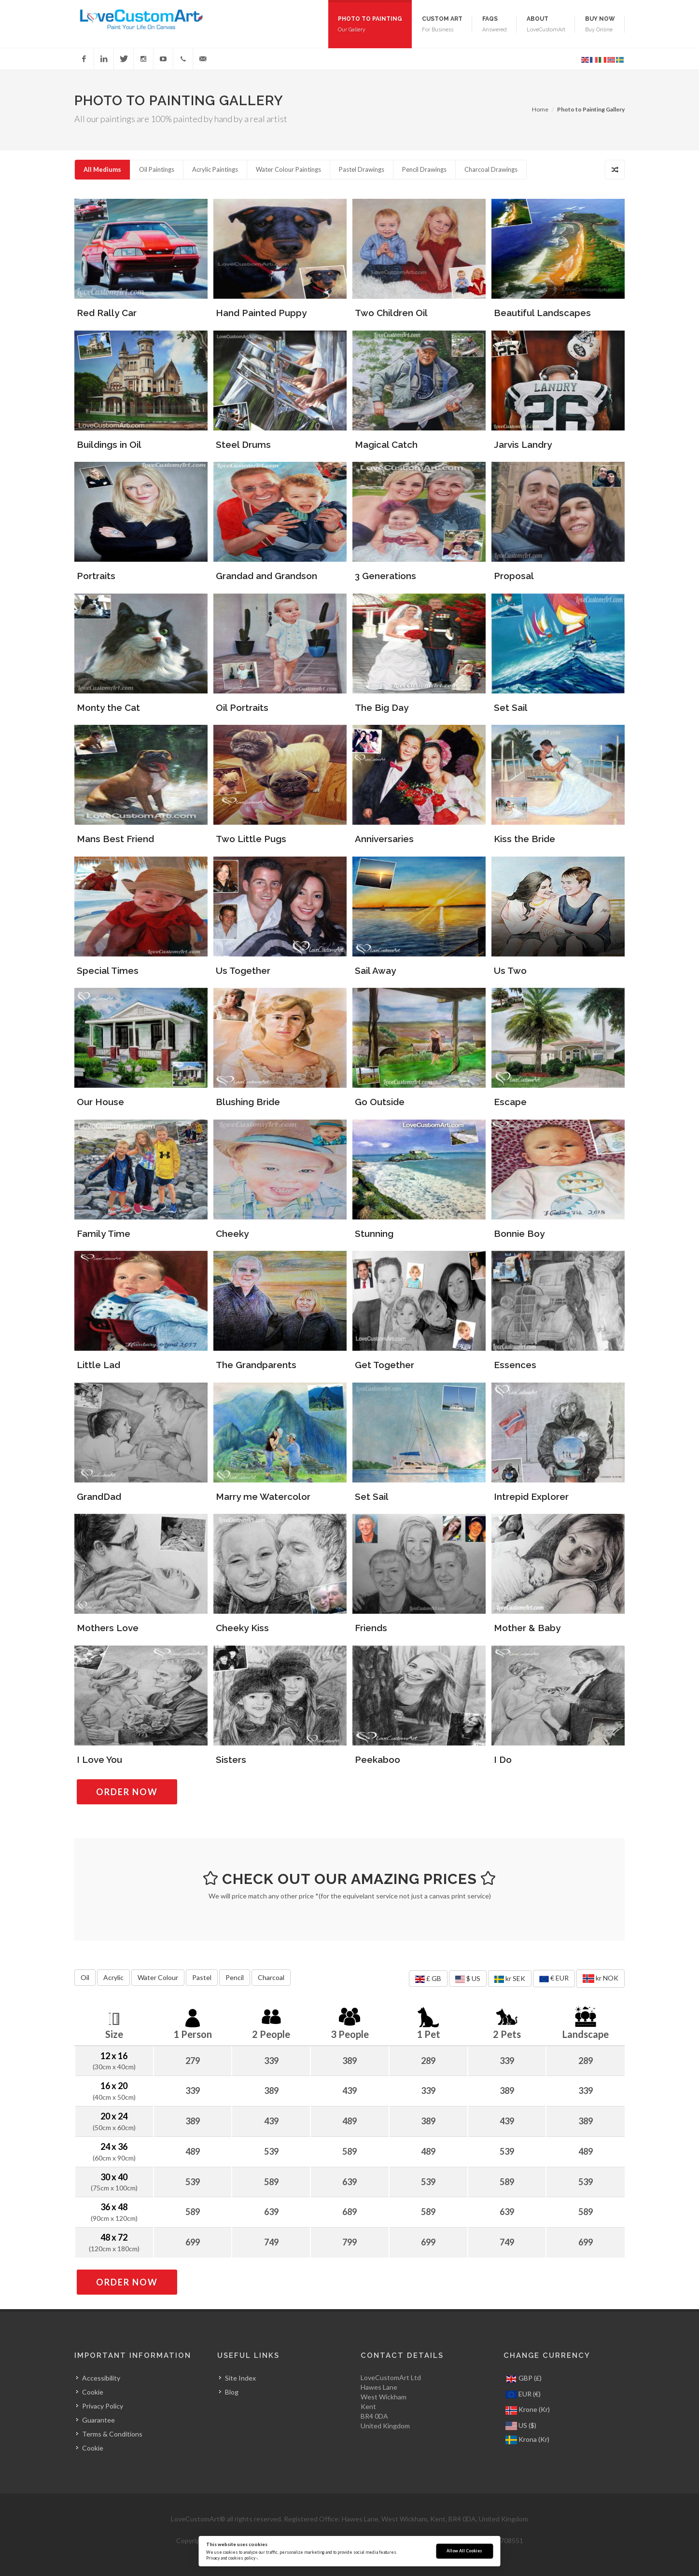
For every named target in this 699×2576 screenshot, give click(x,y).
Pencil (234, 1977)
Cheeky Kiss (242, 1627)
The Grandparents (256, 1364)
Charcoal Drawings (490, 169)
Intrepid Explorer (531, 1496)
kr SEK (509, 1978)
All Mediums (102, 169)
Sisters (231, 1759)
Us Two (510, 970)
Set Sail (511, 707)
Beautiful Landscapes (542, 312)
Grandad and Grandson (266, 575)
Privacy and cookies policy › (231, 2558)
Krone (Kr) (527, 2410)
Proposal (514, 575)
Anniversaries (384, 838)
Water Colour (158, 1977)
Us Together (243, 970)
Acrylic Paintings (215, 169)
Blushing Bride (248, 1101)
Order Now (136, 1791)
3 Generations (385, 575)
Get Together (384, 1364)
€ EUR (554, 1978)
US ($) (520, 2425)
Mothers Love (108, 1627)
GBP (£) (523, 2379)
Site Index (240, 2378)
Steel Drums (243, 444)
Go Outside (380, 1101)
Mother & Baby (527, 1627)
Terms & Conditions (112, 2434)
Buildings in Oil (109, 444)
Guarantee (98, 2420)
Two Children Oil (391, 312)
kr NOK (600, 1978)
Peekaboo (377, 1759)
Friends (371, 1627)
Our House (100, 1101)
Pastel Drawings (361, 169)
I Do (503, 1759)
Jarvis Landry (523, 444)
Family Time (103, 1233)
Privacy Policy (102, 2406)
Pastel (201, 1977)
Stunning (374, 1233)
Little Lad (98, 1364)
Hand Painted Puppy (261, 312)
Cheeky (232, 1233)
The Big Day (381, 707)
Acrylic (113, 1977)
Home (540, 109)
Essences (515, 1364)
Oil (85, 1977)
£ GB (428, 1978)
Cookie (92, 2392)
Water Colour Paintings (288, 169)
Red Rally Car (107, 312)
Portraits (96, 575)
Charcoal (271, 1977)
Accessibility (101, 2378)
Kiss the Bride (524, 838)
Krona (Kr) (527, 2440)
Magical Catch (386, 444)
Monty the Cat (108, 707)
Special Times (108, 970)
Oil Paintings (156, 169)
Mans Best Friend (115, 838)
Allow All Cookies (464, 2550)
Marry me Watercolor (263, 1496)
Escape (510, 1101)
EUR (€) (523, 2394)
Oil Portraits (242, 707)
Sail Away (375, 970)
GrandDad (99, 1496)
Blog (231, 2392)
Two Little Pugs (251, 838)
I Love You (99, 1759)
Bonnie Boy (519, 1233)
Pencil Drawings (424, 169)
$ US (467, 1978)
